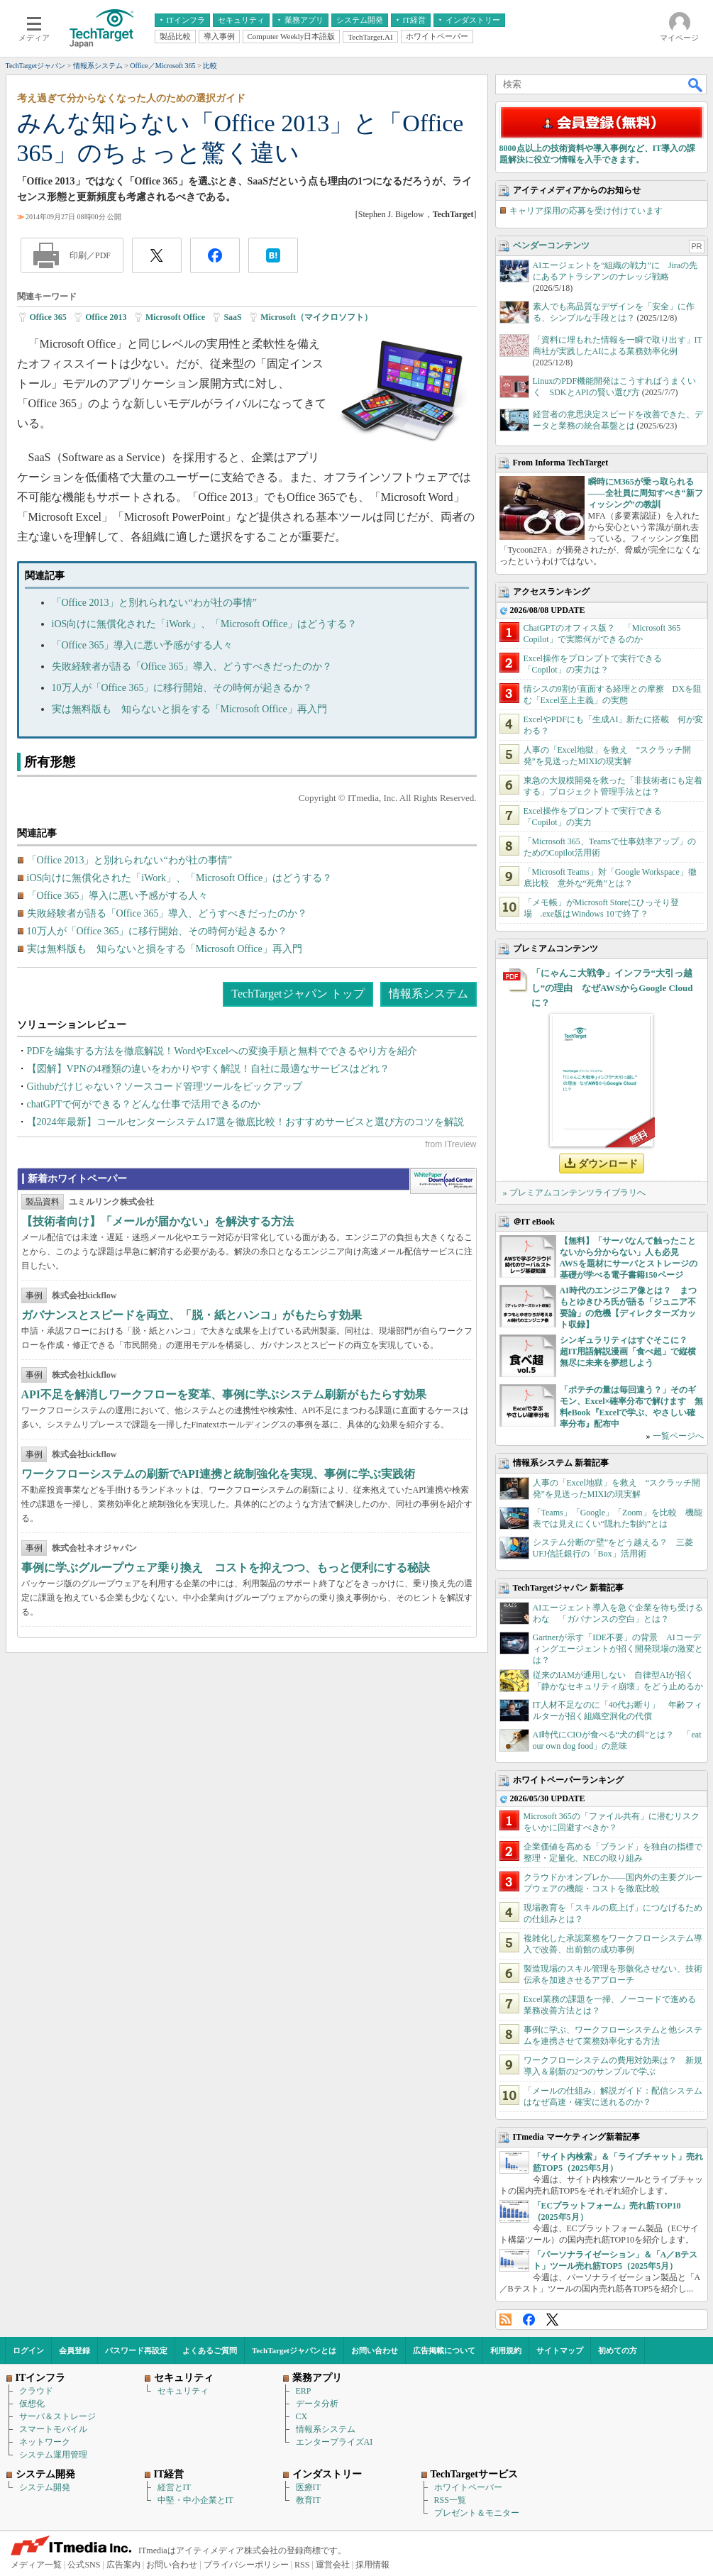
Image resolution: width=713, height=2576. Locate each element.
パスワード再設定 (136, 2350)
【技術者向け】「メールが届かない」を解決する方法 (157, 1221)
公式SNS (83, 2565)
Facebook (529, 2320)
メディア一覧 (36, 2565)
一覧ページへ (678, 1436)
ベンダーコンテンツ (551, 245)
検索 (696, 84)
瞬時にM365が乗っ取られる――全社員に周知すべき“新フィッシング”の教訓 (645, 493)
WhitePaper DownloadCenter (443, 1181)
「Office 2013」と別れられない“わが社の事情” (154, 602)
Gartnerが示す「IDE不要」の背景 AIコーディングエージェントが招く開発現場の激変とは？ (618, 1648)
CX (302, 2416)
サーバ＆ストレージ (57, 2416)
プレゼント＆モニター (476, 2513)
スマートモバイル (53, 2429)
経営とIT (174, 2487)
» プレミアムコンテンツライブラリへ (574, 1193)
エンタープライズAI (334, 2442)
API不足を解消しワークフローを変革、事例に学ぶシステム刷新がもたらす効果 (224, 1394)
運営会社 (333, 2565)
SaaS (232, 317)
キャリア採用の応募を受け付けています (586, 211)
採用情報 (372, 2565)
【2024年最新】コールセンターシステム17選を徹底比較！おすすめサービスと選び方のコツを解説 (245, 1122)
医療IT (308, 2487)
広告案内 (123, 2565)
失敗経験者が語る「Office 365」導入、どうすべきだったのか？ (192, 666)
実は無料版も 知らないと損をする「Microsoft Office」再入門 (189, 709)
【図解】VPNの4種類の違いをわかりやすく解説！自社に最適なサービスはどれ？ (208, 1068)
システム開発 (44, 2487)
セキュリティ (183, 2391)
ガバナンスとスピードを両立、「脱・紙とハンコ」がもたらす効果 (191, 1315)
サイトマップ (559, 2350)
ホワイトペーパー (468, 2487)
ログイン (28, 2350)
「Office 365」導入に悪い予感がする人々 (142, 645)
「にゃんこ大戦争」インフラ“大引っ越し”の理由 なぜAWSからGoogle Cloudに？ (612, 988)
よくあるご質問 (209, 2350)
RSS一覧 (450, 2500)
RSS (505, 2320)
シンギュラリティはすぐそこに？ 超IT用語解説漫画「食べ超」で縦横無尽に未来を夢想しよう (628, 1351)
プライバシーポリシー (246, 2565)
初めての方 (617, 2350)
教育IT (308, 2500)
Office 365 (48, 317)
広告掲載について (444, 2350)
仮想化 (32, 2404)
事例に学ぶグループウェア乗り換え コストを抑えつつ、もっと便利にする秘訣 (225, 1567)
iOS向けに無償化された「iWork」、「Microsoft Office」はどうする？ (205, 624)
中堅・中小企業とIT (195, 2500)
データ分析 (317, 2404)
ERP (303, 2391)
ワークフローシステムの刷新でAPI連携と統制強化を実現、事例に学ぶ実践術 (218, 1474)
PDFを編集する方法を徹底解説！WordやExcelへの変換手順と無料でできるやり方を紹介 (222, 1051)
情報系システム (428, 994)
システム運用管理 (53, 2455)
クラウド (36, 2391)
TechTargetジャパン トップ (297, 994)
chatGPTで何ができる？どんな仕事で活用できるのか (144, 1104)
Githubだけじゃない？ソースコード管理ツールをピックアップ (165, 1086)
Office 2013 (105, 317)
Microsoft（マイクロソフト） (316, 317)
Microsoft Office (175, 317)
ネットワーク (44, 2442)
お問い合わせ (374, 2350)
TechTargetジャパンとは (294, 2350)
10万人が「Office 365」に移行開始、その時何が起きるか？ (182, 687)
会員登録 (74, 2350)
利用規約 (505, 2350)
